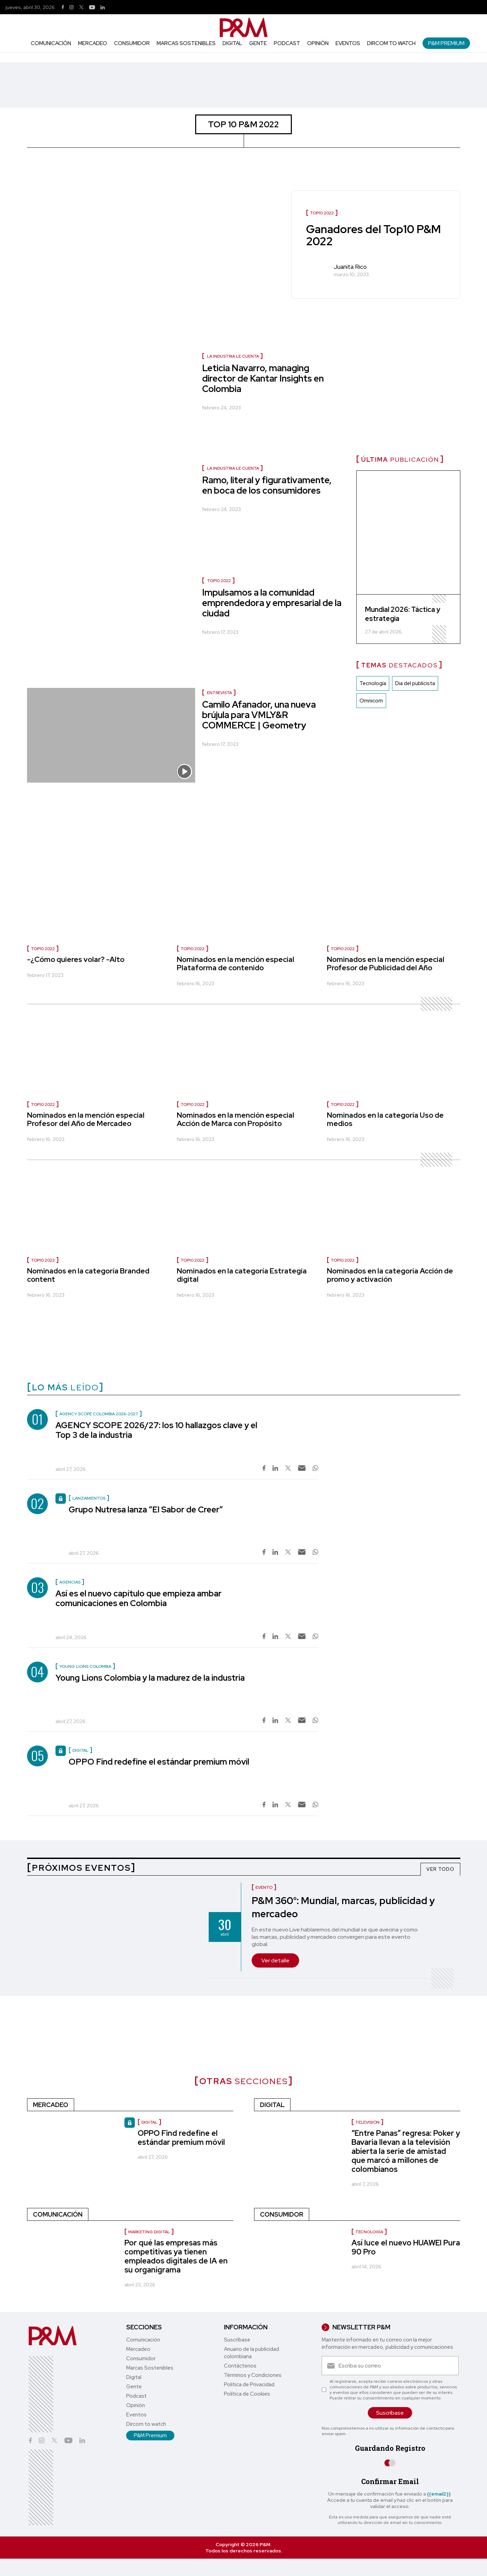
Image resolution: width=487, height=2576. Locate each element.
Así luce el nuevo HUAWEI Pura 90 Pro (405, 2247)
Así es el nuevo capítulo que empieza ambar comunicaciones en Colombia (138, 1598)
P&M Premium (446, 43)
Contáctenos (240, 2365)
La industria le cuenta (233, 356)
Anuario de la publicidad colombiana (251, 2353)
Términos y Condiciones (252, 2375)
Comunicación (51, 43)
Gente (258, 43)
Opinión (318, 43)
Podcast (287, 43)
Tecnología (372, 683)
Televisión (367, 2122)
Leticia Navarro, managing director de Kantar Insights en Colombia (263, 378)
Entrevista (219, 693)
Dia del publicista (415, 683)
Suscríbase (237, 2339)
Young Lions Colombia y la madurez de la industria (150, 1677)
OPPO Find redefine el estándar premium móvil (159, 1761)
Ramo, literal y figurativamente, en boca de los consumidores (267, 485)
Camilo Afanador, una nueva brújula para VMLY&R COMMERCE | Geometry (259, 715)
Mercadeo (92, 43)
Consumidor (132, 43)
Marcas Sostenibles (186, 43)
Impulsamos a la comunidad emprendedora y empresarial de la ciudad (271, 603)
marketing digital (149, 2232)
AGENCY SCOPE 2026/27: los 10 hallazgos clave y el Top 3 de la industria (156, 1430)
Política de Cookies (247, 2393)
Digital (232, 43)
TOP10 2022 (219, 580)
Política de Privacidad (249, 2384)
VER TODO (440, 1869)
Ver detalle (275, 1960)
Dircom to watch (391, 43)
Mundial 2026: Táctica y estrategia (402, 614)
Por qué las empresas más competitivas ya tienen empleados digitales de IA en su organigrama (176, 2256)
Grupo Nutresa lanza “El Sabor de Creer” (146, 1509)
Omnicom (371, 700)
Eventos (348, 43)
